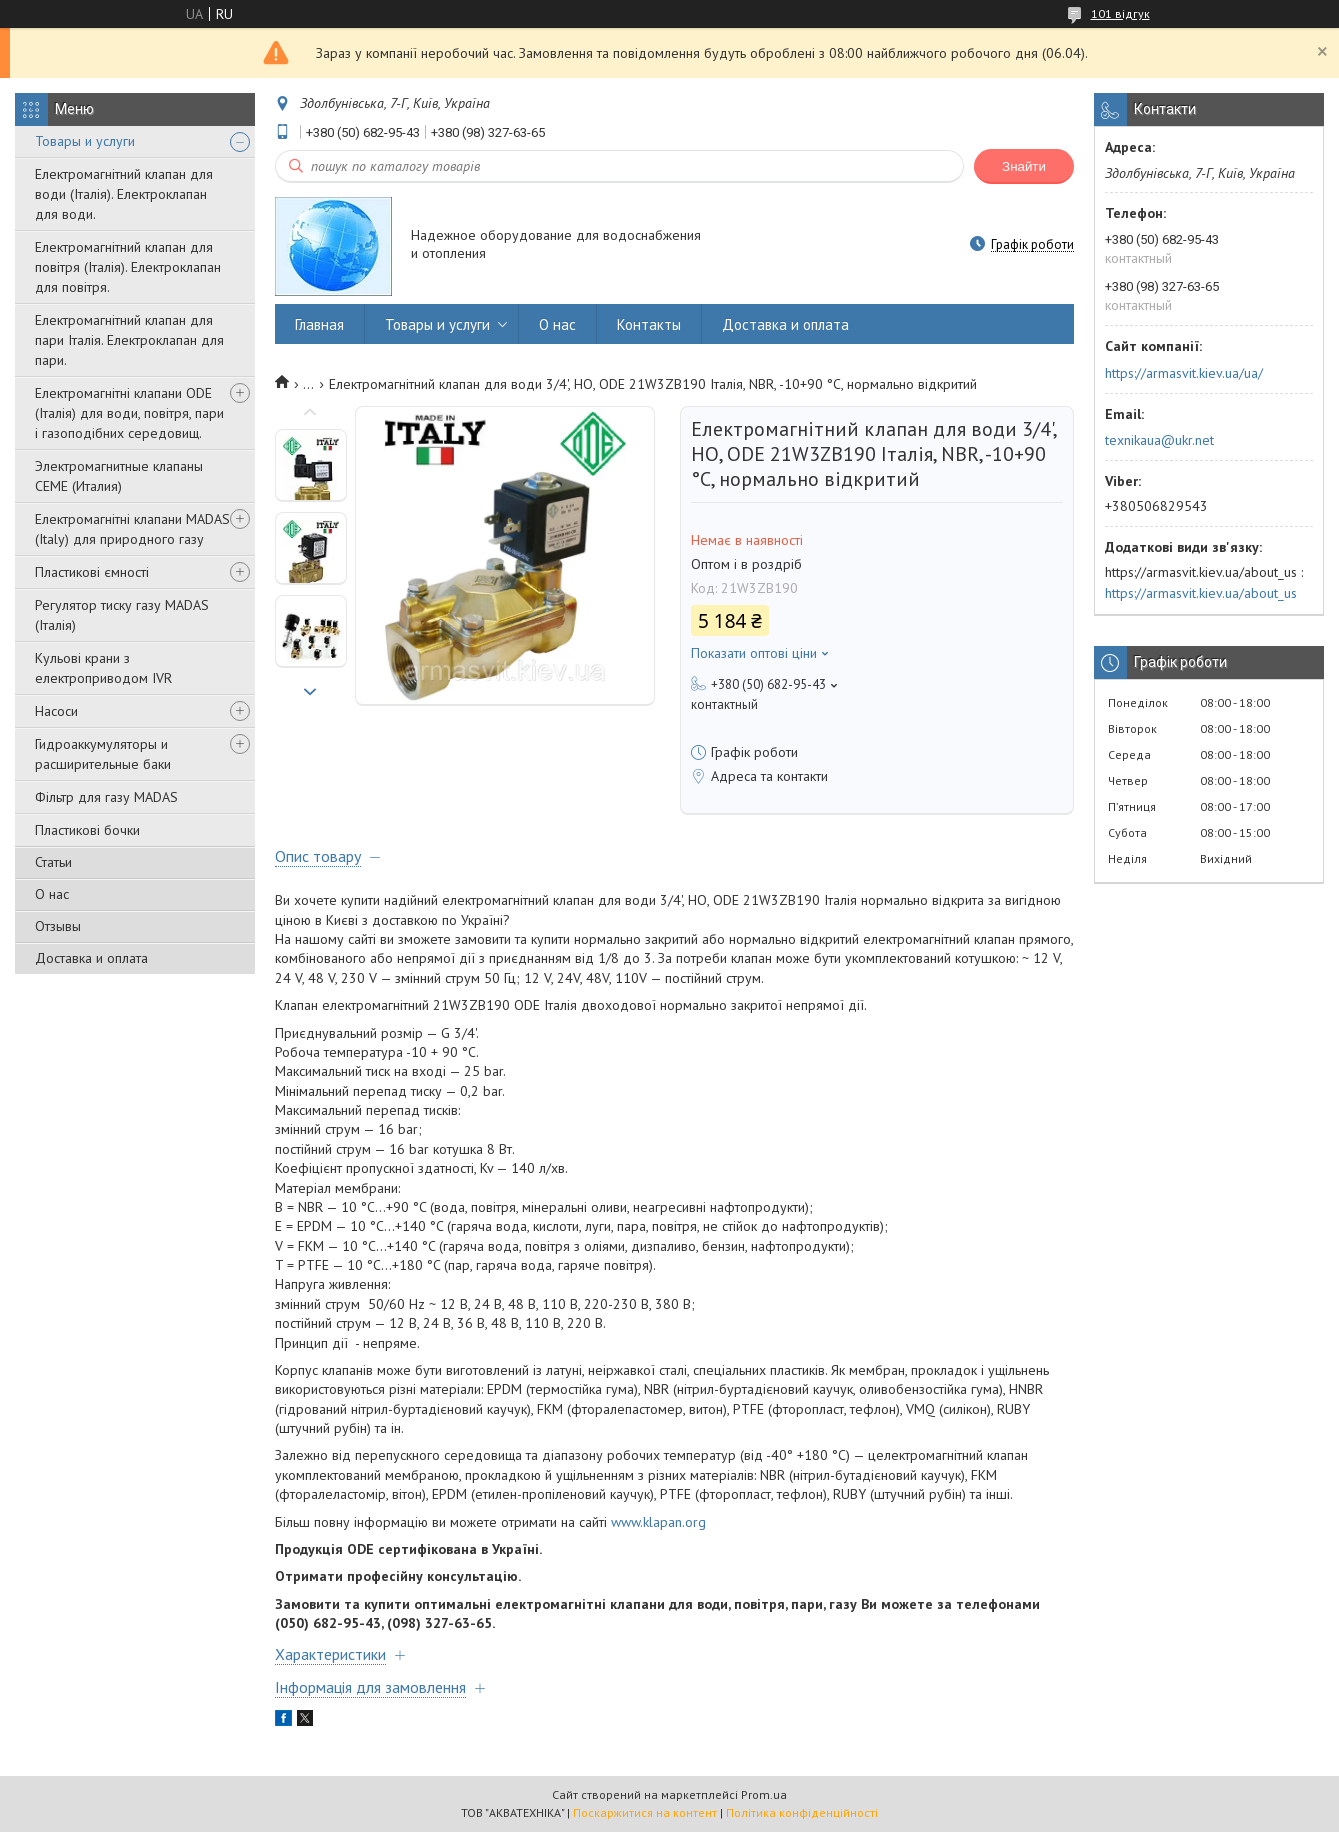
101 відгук (1120, 13)
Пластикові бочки (87, 830)
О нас (52, 894)
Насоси (56, 711)
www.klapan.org (658, 1522)
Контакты (649, 324)
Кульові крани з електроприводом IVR (103, 668)
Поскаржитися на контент (645, 1812)
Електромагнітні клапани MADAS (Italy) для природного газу (132, 529)
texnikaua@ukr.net (1159, 440)
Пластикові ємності (92, 572)
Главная (319, 324)
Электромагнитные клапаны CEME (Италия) (119, 476)
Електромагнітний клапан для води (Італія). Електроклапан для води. (124, 194)
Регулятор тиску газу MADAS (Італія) (122, 615)
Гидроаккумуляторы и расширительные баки (103, 754)
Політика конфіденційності (802, 1812)
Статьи (53, 862)
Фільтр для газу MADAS (106, 797)
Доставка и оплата (91, 958)
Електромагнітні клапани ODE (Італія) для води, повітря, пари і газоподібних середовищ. (129, 413)
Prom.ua (764, 1794)
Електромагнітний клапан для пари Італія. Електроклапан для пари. (129, 340)
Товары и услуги (85, 141)
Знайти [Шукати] (1024, 166)
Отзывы (58, 926)
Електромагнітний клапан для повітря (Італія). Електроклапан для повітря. (128, 267)
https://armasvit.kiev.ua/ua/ (1184, 373)
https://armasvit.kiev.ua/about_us (1201, 593)
